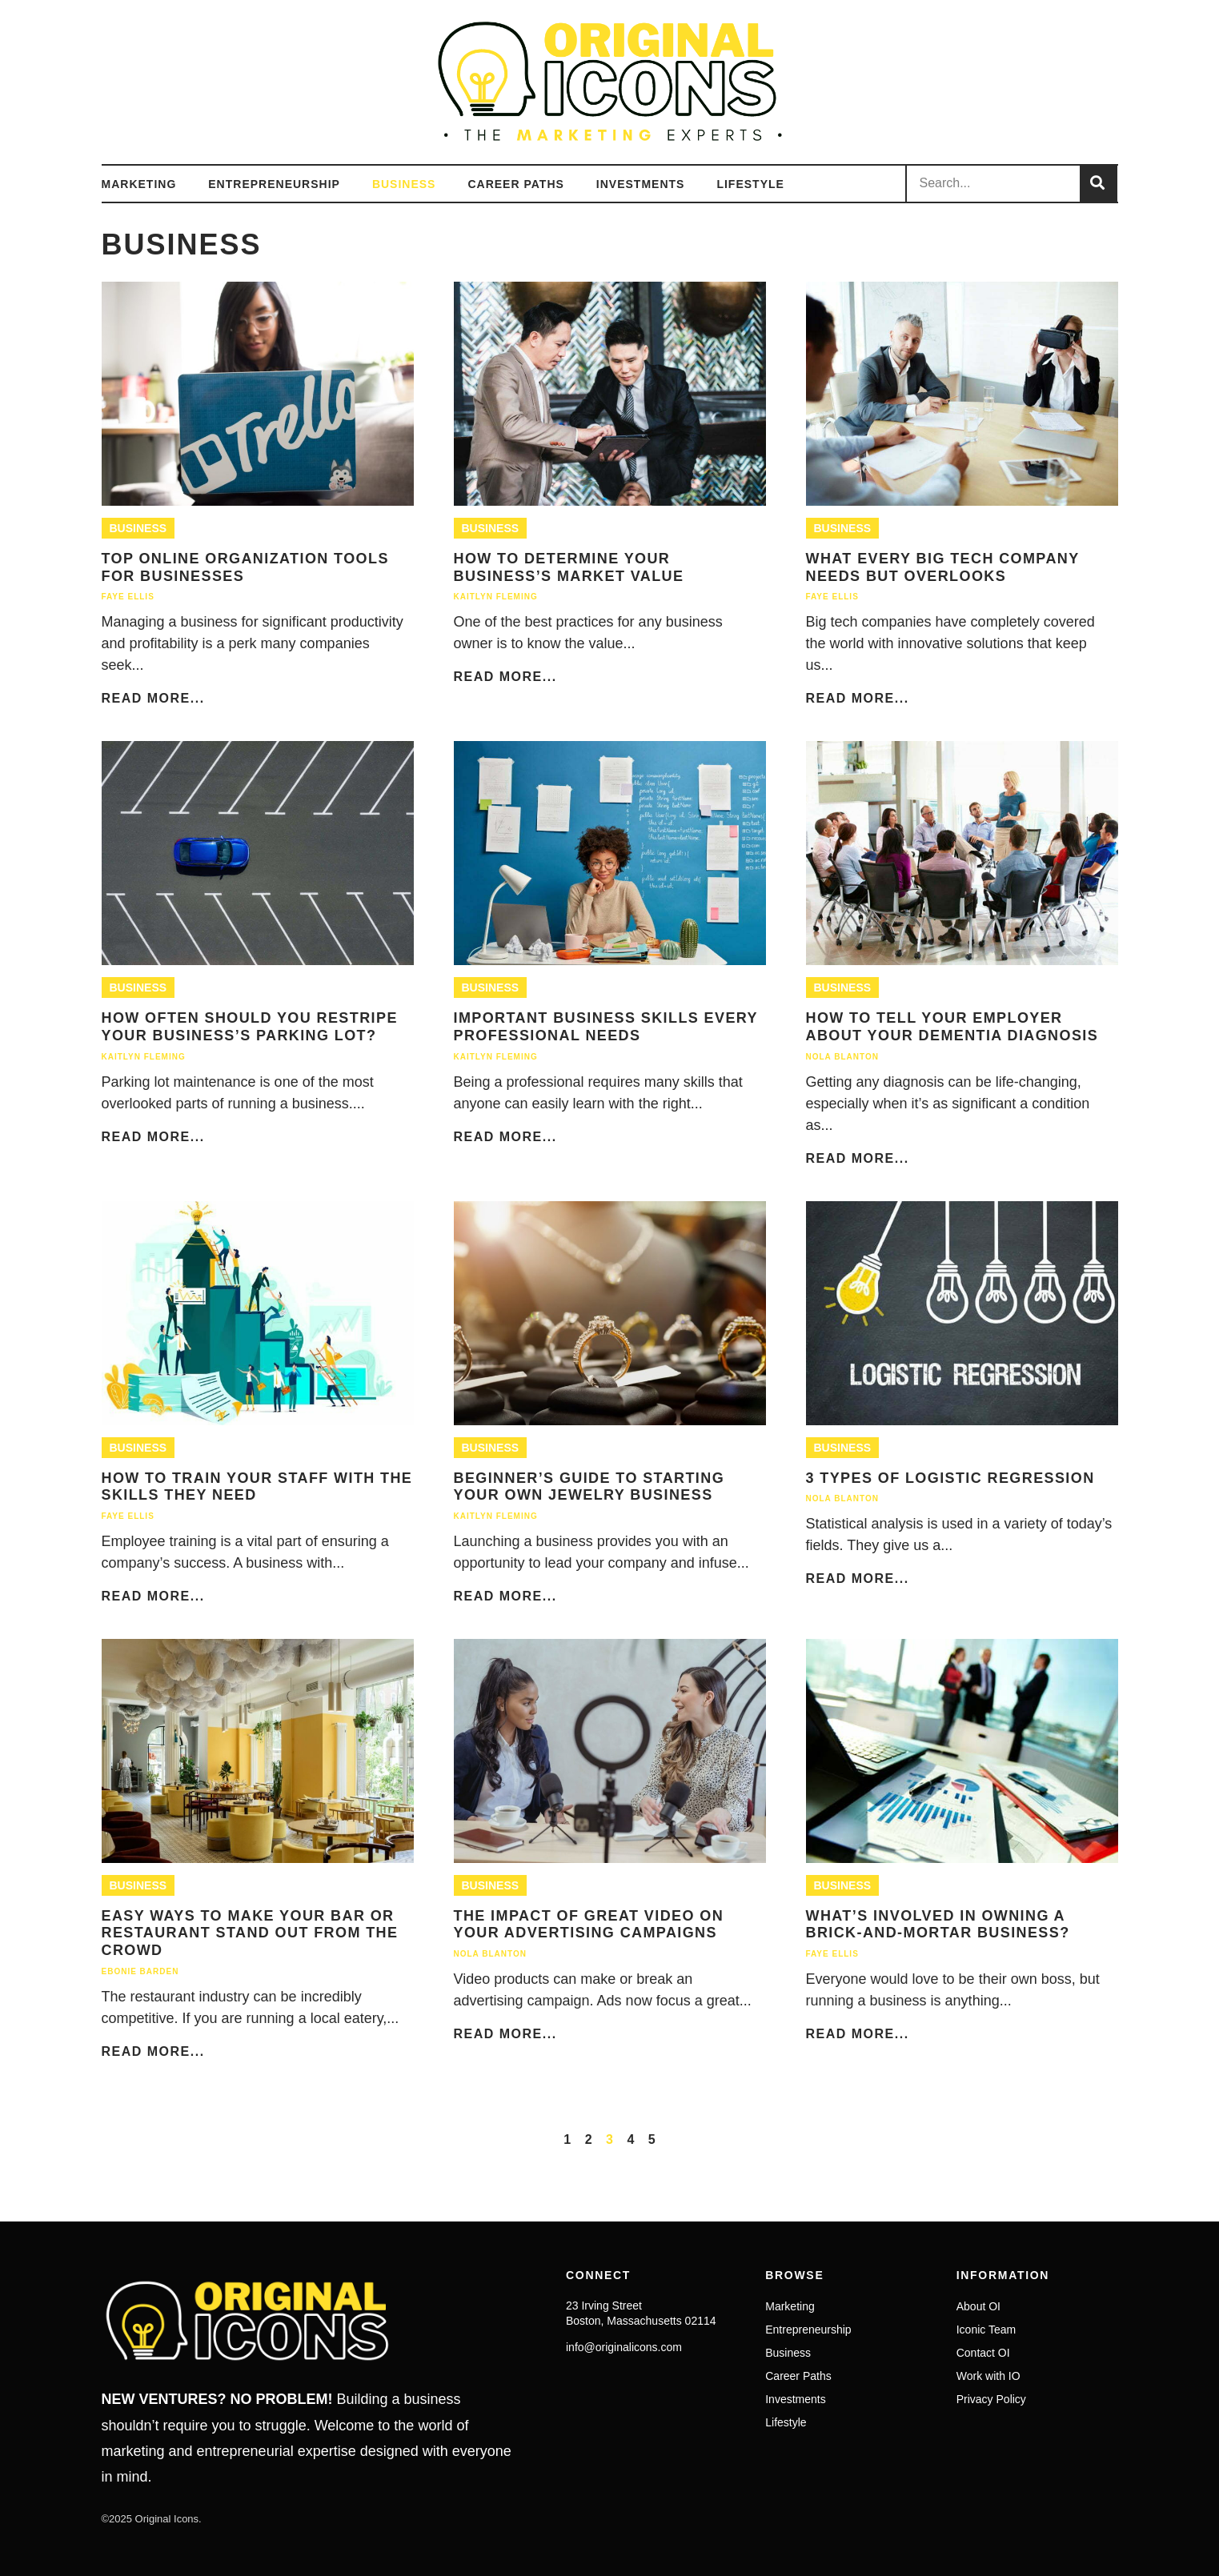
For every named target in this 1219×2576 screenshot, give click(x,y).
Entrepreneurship (274, 184)
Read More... (153, 698)
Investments (640, 184)
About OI (978, 2306)
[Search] (1098, 184)
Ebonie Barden (140, 1971)
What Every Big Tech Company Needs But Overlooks (943, 567)
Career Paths (515, 184)
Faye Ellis (128, 596)
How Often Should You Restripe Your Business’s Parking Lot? (250, 1027)
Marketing (139, 184)
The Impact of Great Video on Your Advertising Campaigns (589, 1924)
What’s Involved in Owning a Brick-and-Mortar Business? (938, 1924)
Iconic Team (986, 2329)
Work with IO (988, 2376)
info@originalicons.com (624, 2347)
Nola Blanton (842, 1056)
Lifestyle (750, 184)
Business (404, 184)
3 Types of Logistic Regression (950, 1478)
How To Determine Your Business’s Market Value (569, 567)
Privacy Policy (991, 2399)
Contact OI (983, 2352)
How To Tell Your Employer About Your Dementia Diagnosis (952, 1027)
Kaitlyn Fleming (496, 596)
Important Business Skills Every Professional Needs (606, 1027)
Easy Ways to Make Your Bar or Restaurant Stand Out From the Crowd (250, 1933)
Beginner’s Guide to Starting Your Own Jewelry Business (589, 1487)
